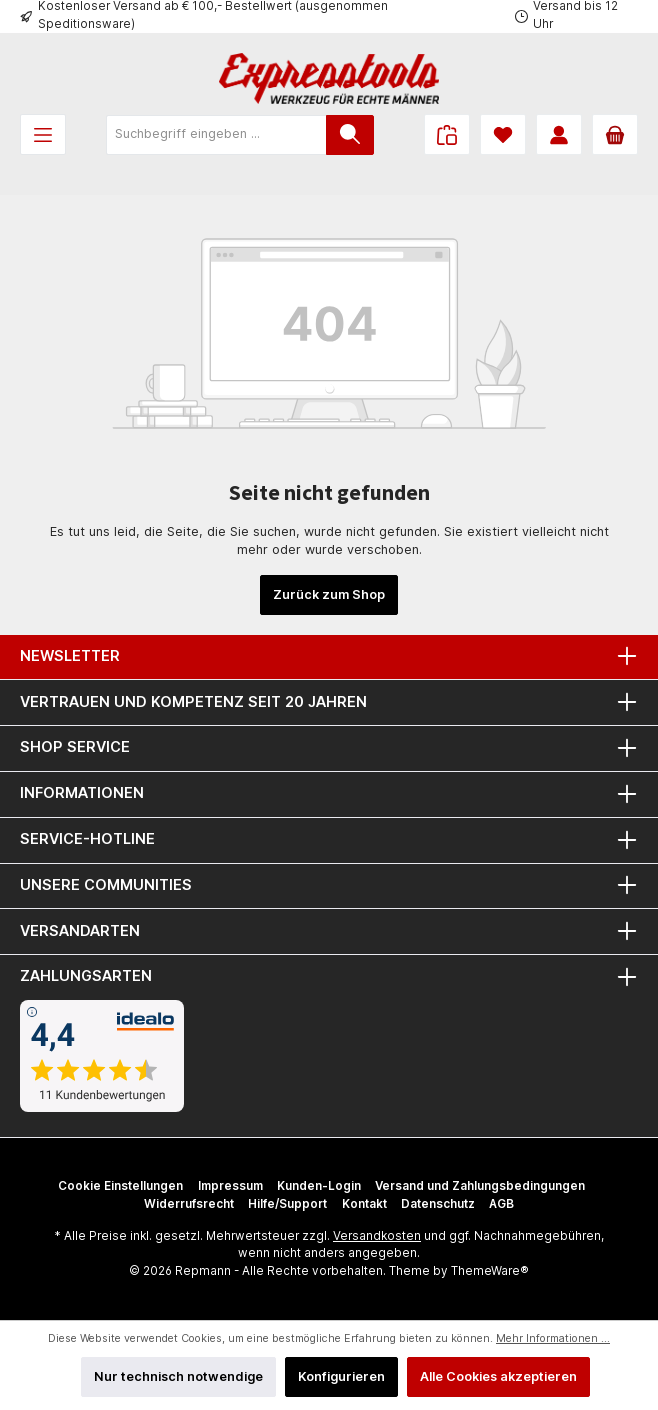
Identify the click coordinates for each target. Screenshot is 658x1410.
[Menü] (43, 134)
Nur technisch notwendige (178, 1376)
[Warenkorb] (615, 134)
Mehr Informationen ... (553, 1338)
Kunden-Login (319, 1186)
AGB (501, 1204)
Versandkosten (377, 1236)
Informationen (82, 792)
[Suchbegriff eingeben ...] (216, 135)
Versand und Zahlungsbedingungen (480, 1186)
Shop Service (75, 746)
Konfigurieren (341, 1376)
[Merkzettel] (503, 134)
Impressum (230, 1186)
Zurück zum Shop (329, 594)
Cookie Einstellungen (120, 1186)
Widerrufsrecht (189, 1204)
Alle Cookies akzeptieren (498, 1376)
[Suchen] (350, 135)
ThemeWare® (490, 1271)
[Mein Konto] (559, 134)
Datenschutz (438, 1204)
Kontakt (364, 1204)
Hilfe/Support (287, 1204)
